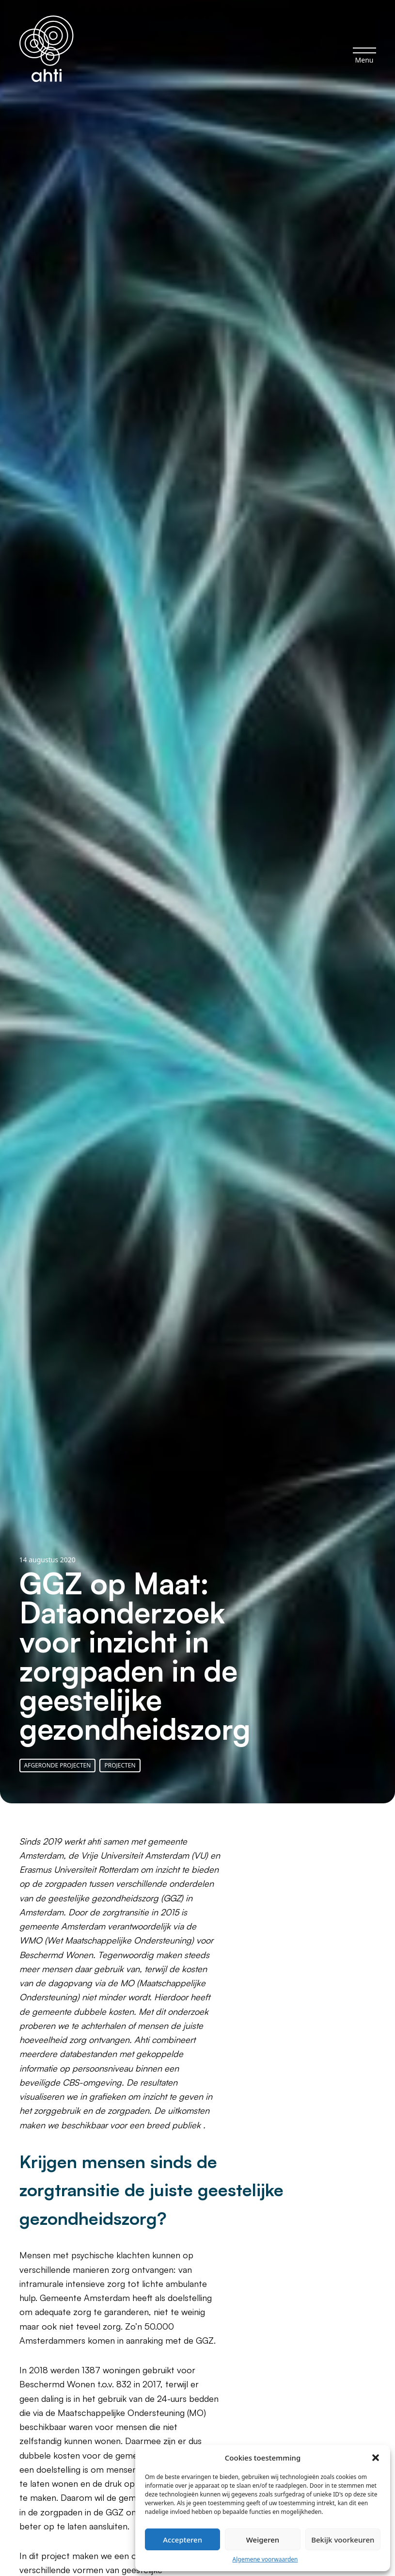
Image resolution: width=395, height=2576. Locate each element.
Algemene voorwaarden (265, 2559)
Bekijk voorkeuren (342, 2539)
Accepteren (182, 2539)
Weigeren (262, 2539)
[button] (375, 2458)
